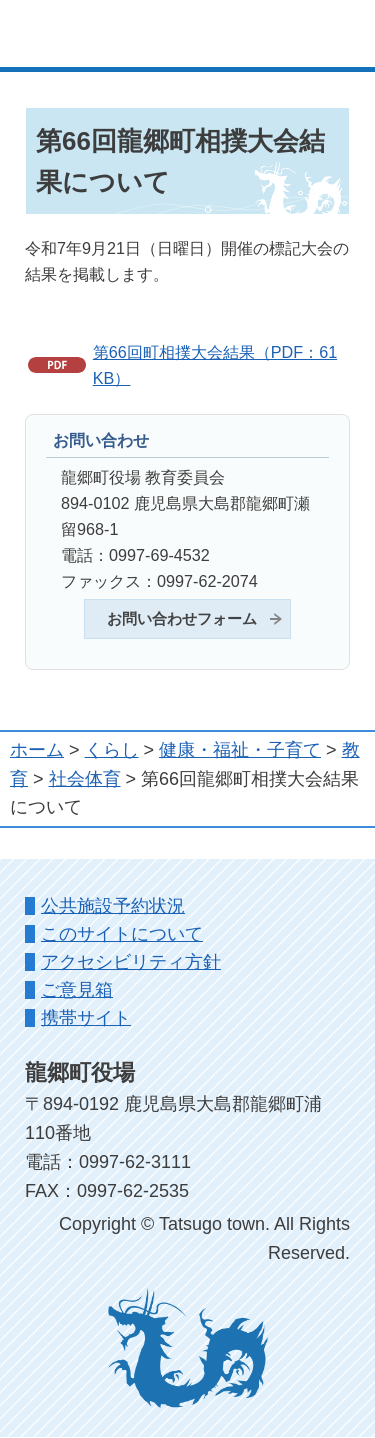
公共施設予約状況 (113, 906)
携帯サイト (86, 1018)
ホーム (37, 750)
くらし (112, 750)
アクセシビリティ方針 (131, 962)
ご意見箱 (77, 990)
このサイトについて (122, 934)
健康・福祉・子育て (240, 750)
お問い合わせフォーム (182, 619)
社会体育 (85, 779)
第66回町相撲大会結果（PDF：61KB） (215, 365)
